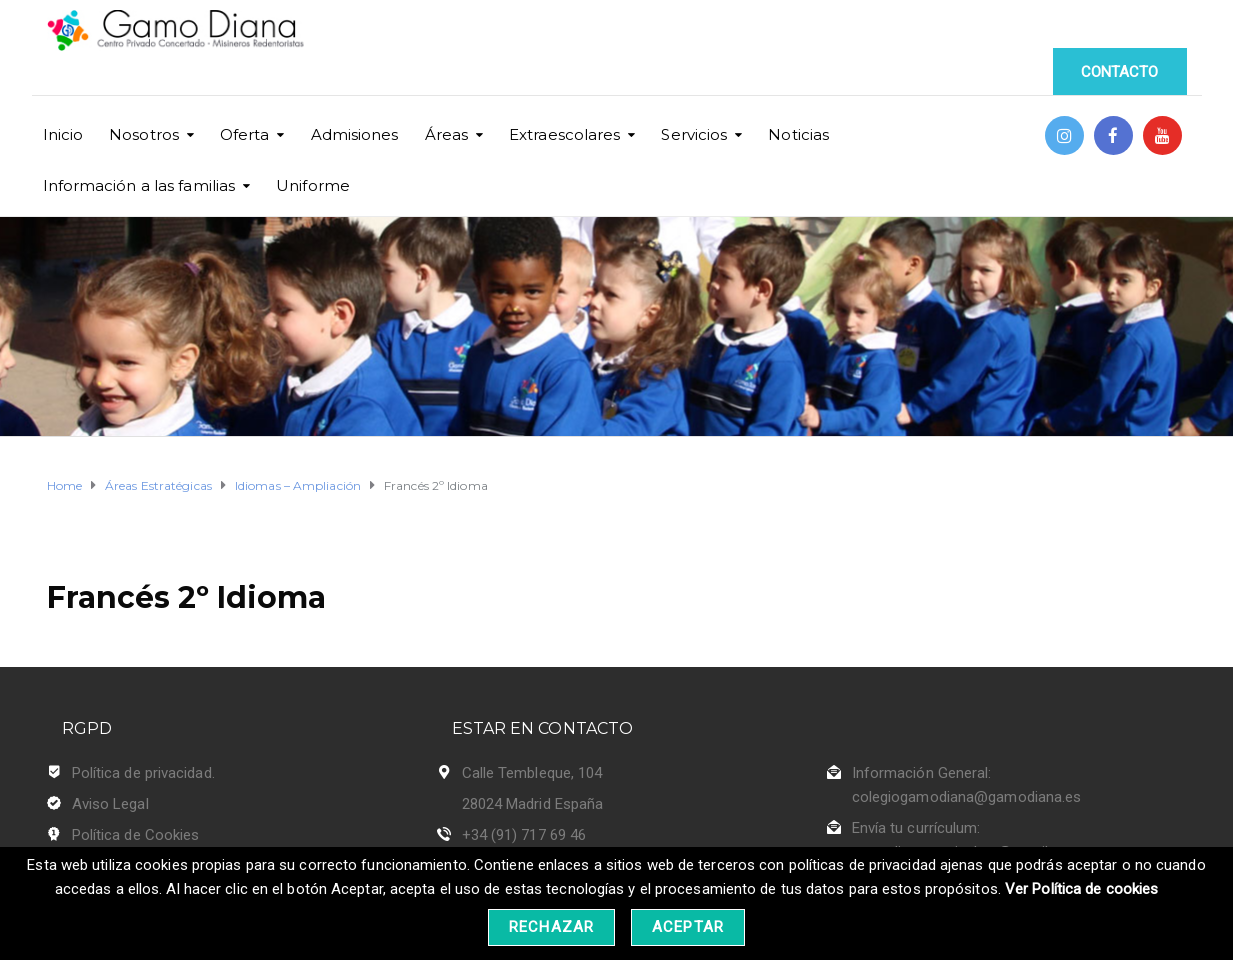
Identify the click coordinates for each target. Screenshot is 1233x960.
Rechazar (551, 927)
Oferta (245, 134)
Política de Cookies (136, 835)
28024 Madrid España (533, 804)
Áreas (447, 134)
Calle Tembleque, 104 (532, 773)
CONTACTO (1120, 72)
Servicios (694, 134)
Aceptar (688, 927)
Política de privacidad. (143, 773)
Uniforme (313, 185)
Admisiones (355, 134)
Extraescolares (564, 134)
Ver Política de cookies (1081, 889)
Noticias (798, 134)
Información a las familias (139, 185)
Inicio (63, 134)
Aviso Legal (110, 804)
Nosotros (144, 134)
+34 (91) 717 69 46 (524, 835)
